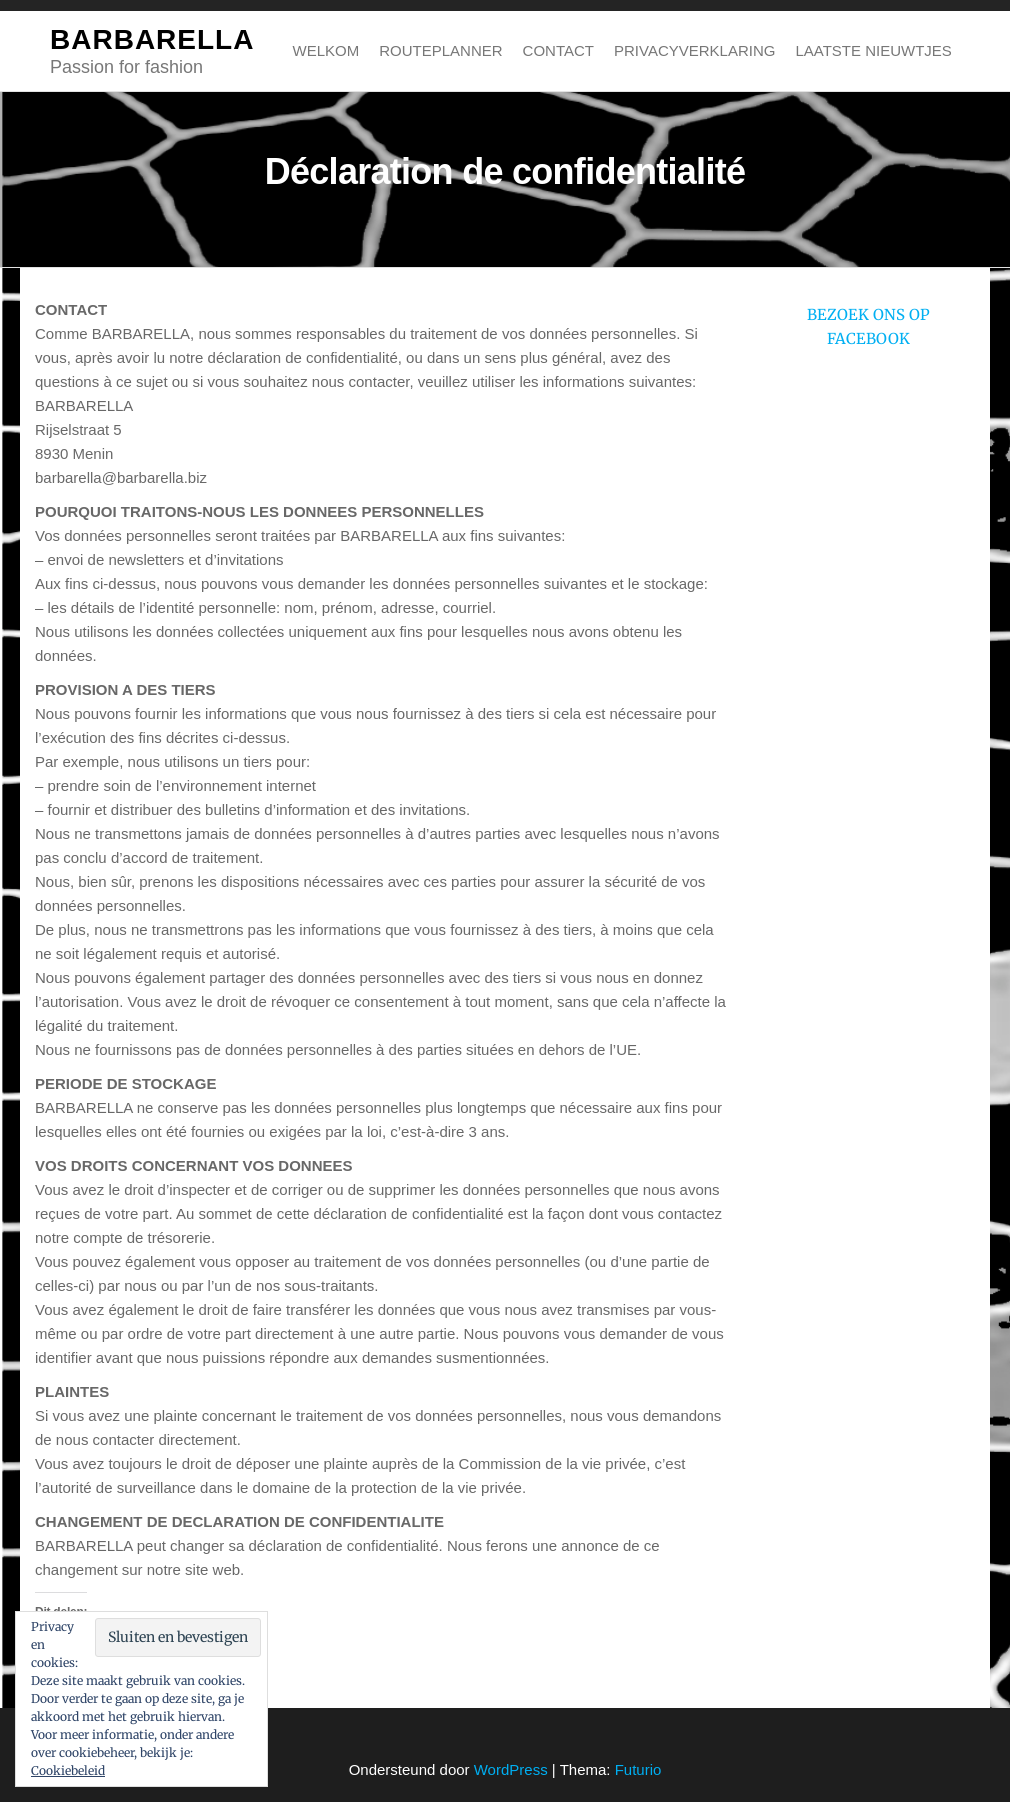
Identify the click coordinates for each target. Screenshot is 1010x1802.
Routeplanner (440, 50)
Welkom (326, 50)
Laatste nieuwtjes (873, 50)
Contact (558, 50)
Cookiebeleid (68, 1770)
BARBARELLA (152, 39)
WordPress (511, 1769)
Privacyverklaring (694, 50)
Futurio (638, 1769)
